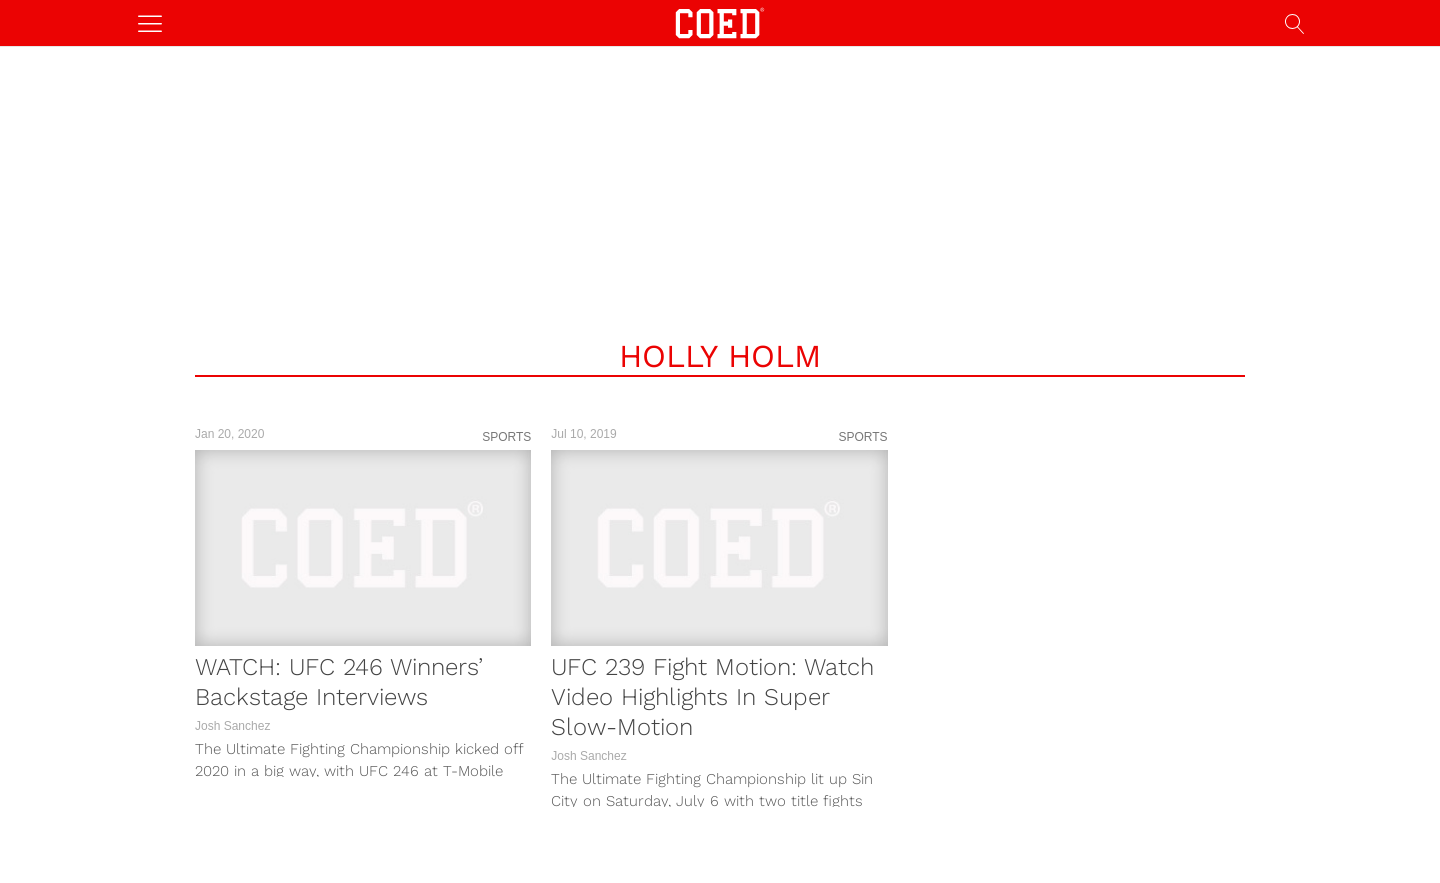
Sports (506, 437)
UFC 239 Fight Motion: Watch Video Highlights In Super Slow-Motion (712, 697)
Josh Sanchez (232, 726)
